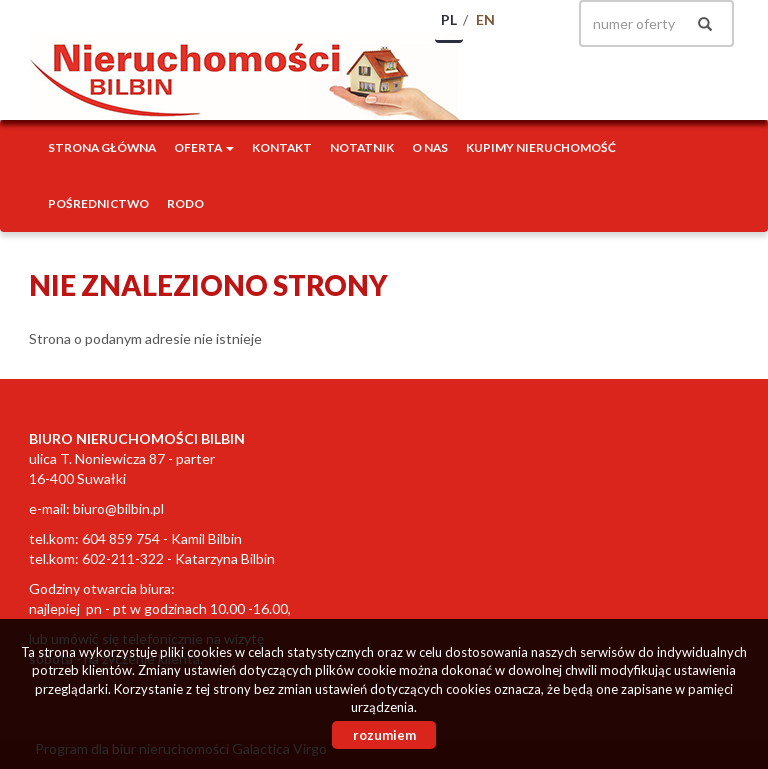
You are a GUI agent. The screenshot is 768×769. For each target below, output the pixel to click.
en (485, 19)
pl (449, 19)
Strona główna (102, 147)
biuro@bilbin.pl (118, 508)
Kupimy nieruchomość (541, 147)
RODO (185, 203)
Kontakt (282, 147)
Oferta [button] (204, 147)
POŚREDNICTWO (98, 203)
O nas (430, 147)
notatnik (362, 147)
